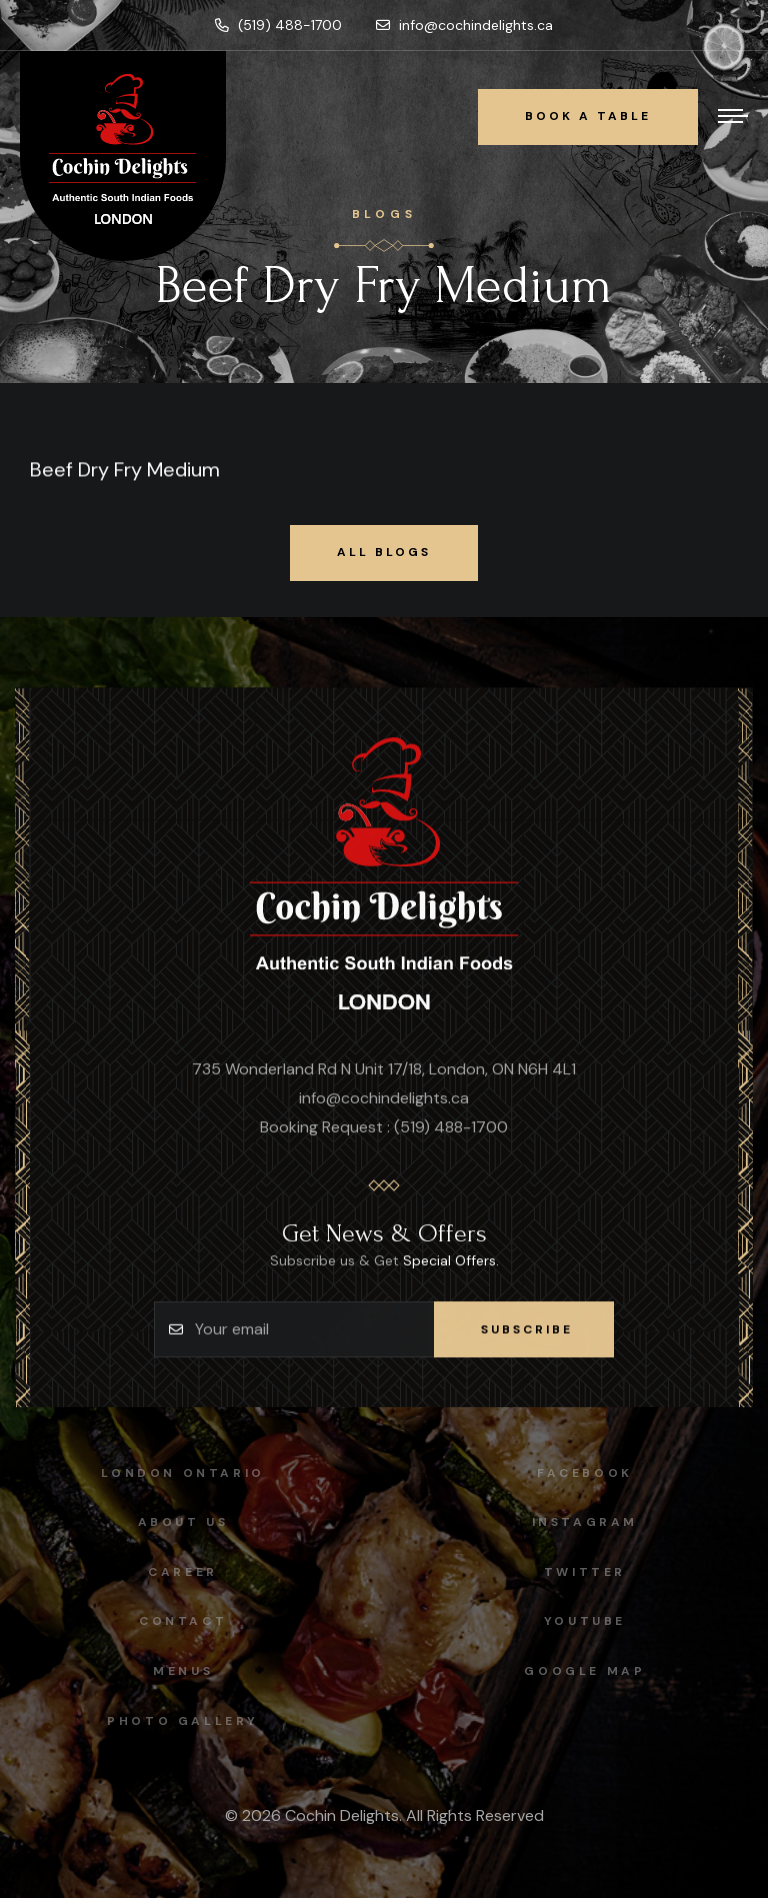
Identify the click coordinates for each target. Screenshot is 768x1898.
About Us (176, 1522)
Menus (176, 1671)
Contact (176, 1621)
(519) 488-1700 (278, 25)
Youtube (591, 1621)
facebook (592, 1473)
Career (177, 1572)
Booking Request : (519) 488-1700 (384, 1127)
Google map (591, 1671)
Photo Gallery (177, 1721)
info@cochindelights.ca (464, 25)
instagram (591, 1522)
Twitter (591, 1572)
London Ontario (176, 1473)
